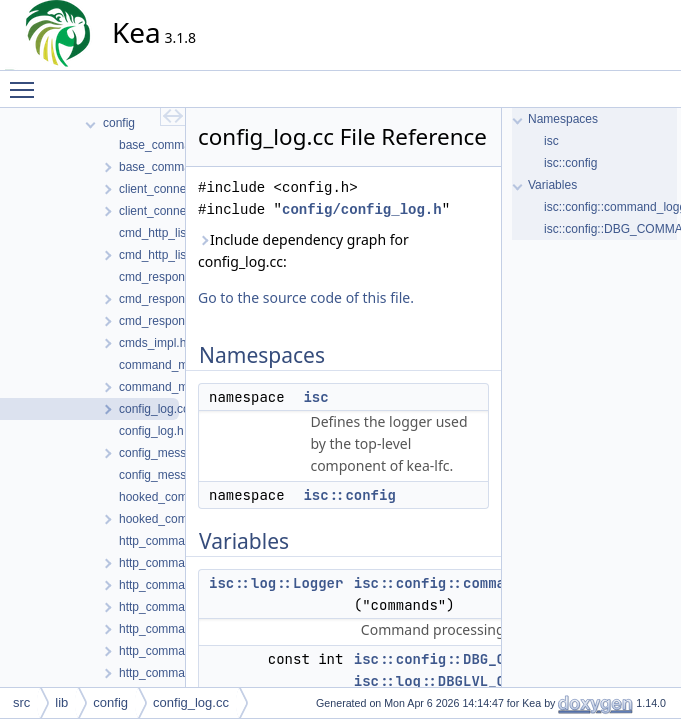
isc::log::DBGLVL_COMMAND (455, 681)
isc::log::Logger (276, 583)
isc (315, 397)
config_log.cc (191, 702)
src (21, 702)
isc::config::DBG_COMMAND (455, 659)
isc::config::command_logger (467, 583)
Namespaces (563, 119)
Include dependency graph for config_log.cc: (303, 250)
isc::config (349, 495)
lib (61, 702)
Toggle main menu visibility (27, 81)
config (110, 702)
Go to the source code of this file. (306, 297)
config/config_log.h (362, 209)
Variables (552, 185)
